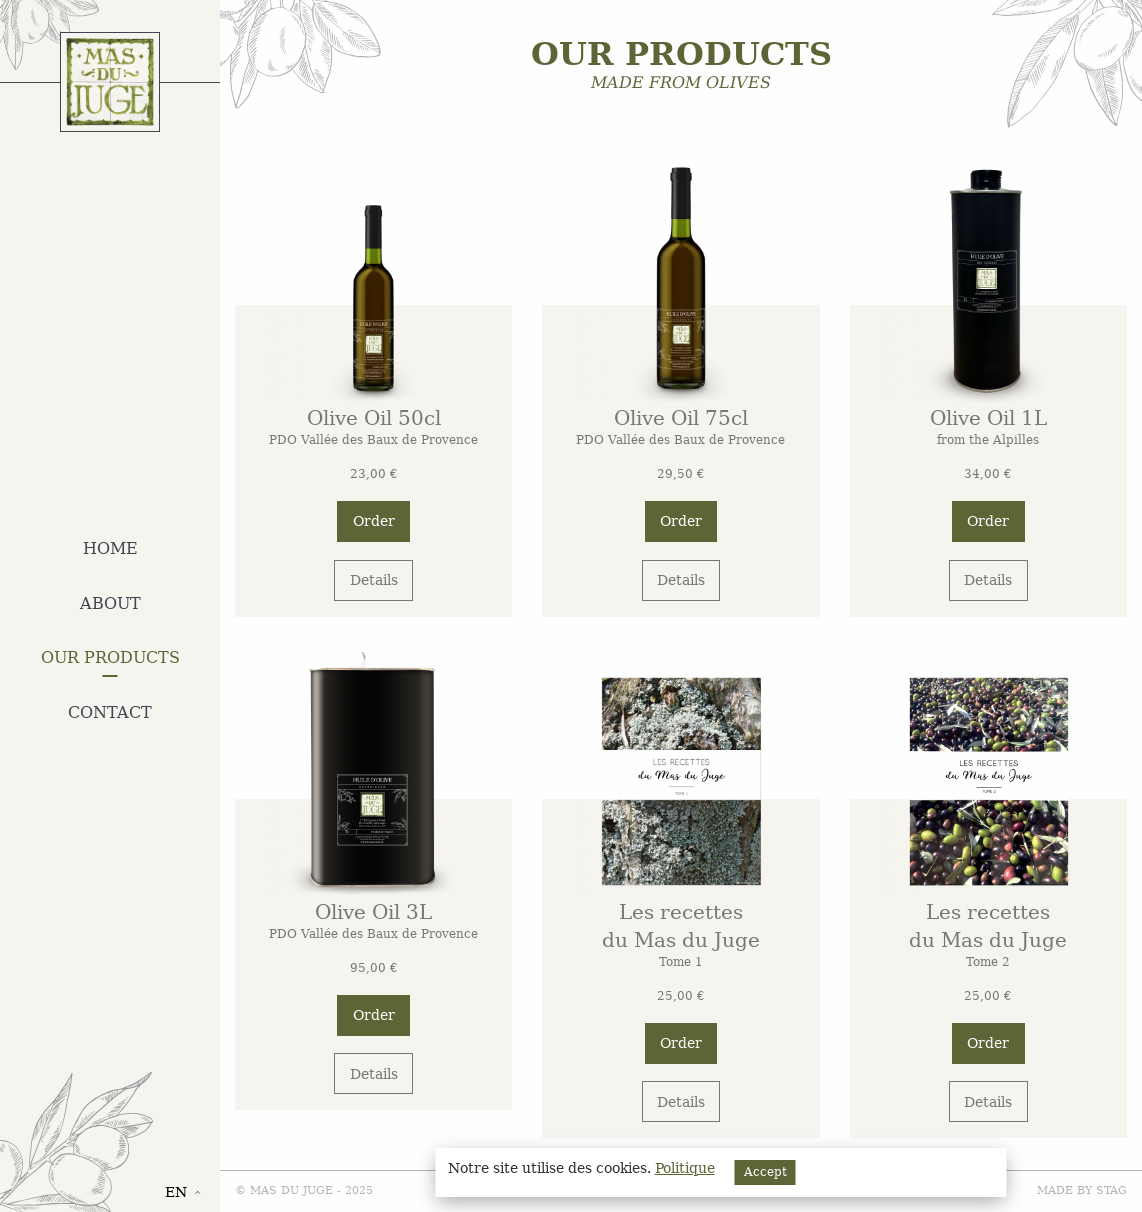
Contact (110, 712)
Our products (110, 657)
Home (110, 548)
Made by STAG (1082, 1190)
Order (374, 521)
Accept (765, 1172)
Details (374, 580)
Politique (685, 1168)
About (110, 603)
